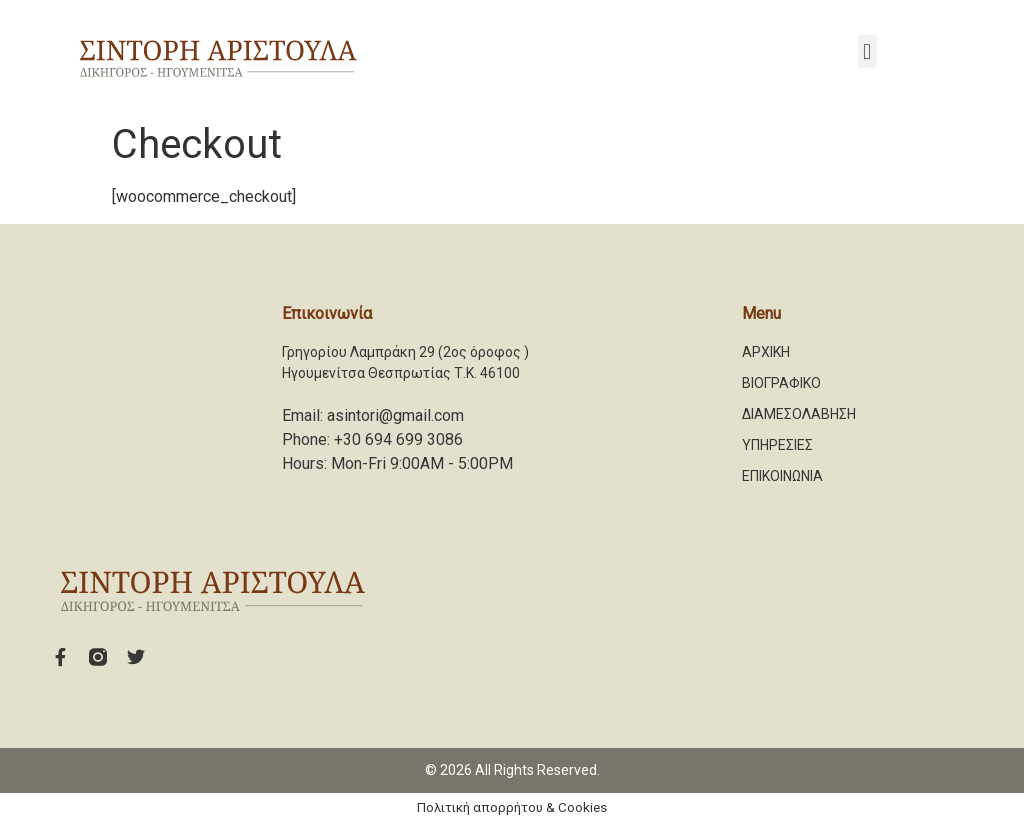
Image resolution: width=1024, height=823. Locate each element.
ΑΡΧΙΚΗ (766, 352)
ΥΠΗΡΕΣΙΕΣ (777, 445)
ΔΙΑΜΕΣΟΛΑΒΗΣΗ (799, 414)
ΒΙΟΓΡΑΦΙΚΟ (781, 383)
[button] (867, 51)
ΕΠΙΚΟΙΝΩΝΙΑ (782, 476)
